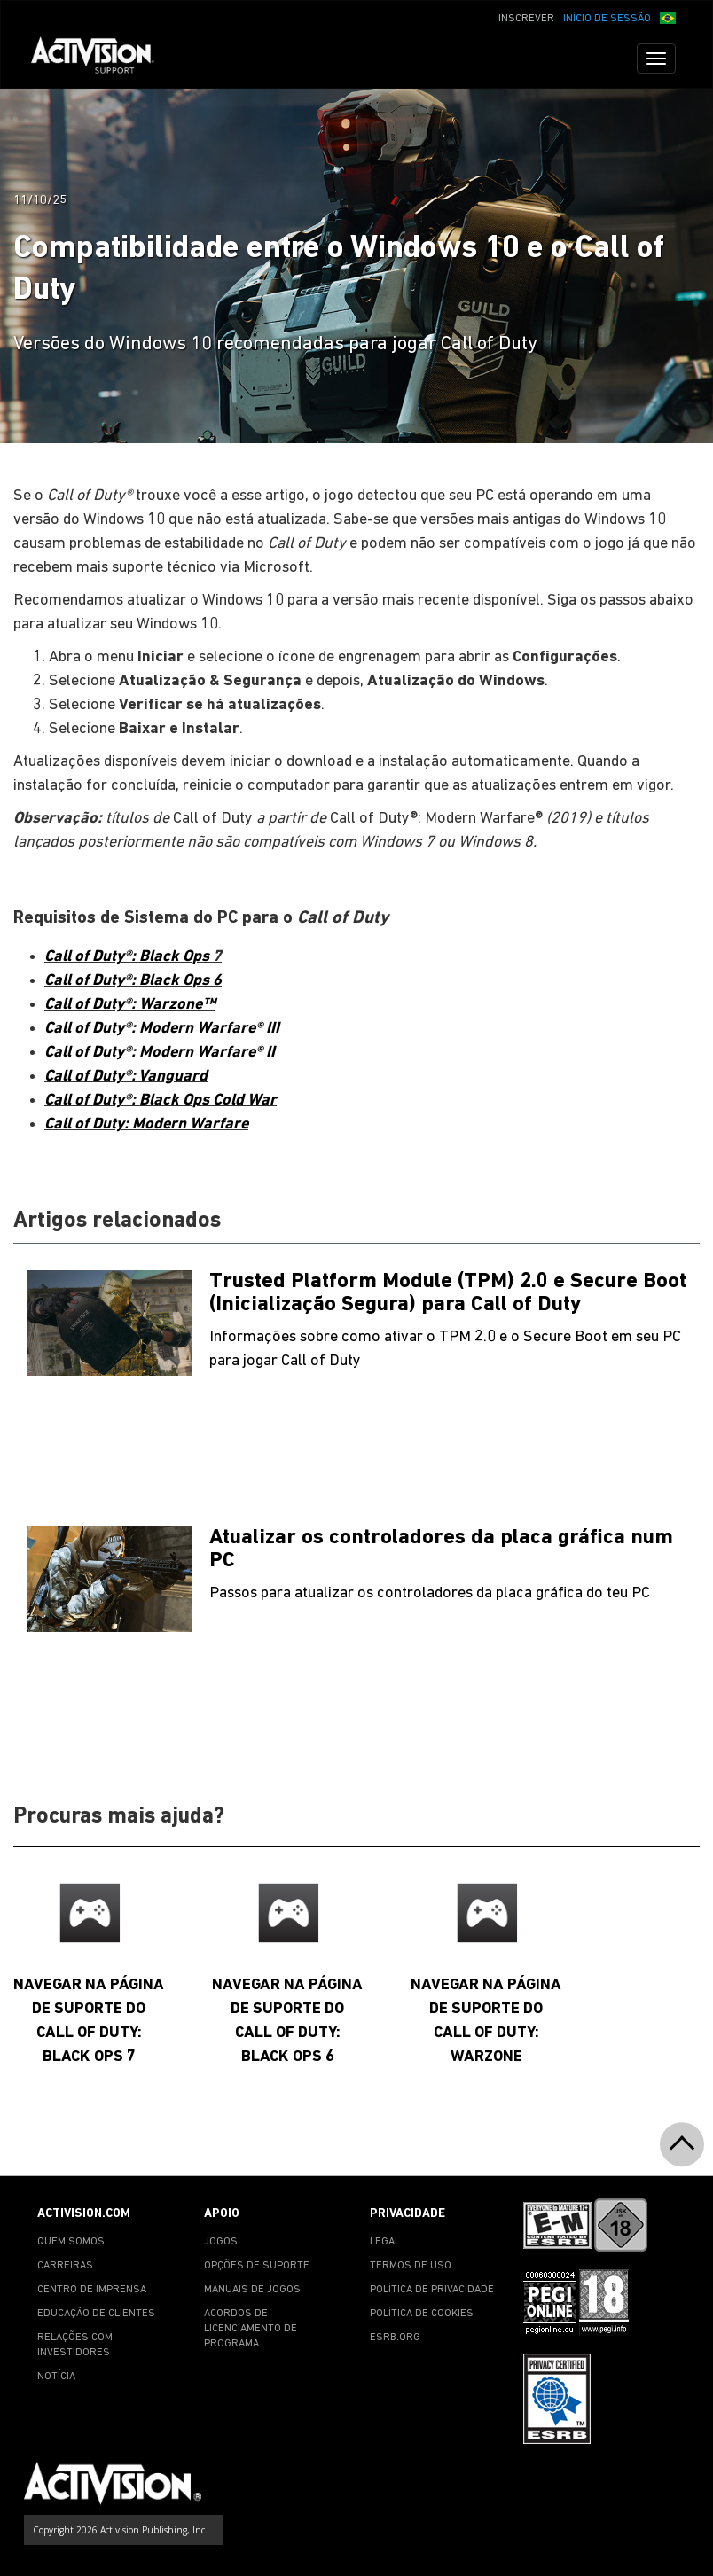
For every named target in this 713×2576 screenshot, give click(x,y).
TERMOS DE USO (410, 2265)
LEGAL (385, 2241)
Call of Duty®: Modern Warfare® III (161, 1028)
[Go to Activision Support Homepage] (101, 58)
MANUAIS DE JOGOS (252, 2289)
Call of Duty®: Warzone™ (129, 1004)
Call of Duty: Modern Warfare (146, 1124)
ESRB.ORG (395, 2337)
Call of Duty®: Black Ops (128, 956)
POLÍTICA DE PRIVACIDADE (432, 2289)
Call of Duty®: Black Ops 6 (133, 980)
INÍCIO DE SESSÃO (607, 18)
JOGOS (221, 2241)
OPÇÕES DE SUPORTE (256, 2265)
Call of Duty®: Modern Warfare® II (159, 1052)
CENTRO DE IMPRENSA (91, 2289)
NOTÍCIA (56, 2376)
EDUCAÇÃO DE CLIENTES (96, 2313)
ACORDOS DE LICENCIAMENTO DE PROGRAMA (250, 2328)
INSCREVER (526, 18)
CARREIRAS (65, 2265)
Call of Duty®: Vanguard (126, 1076)
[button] (668, 17)
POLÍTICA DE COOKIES (422, 2313)
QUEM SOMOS (71, 2241)
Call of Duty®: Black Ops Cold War (160, 1100)
